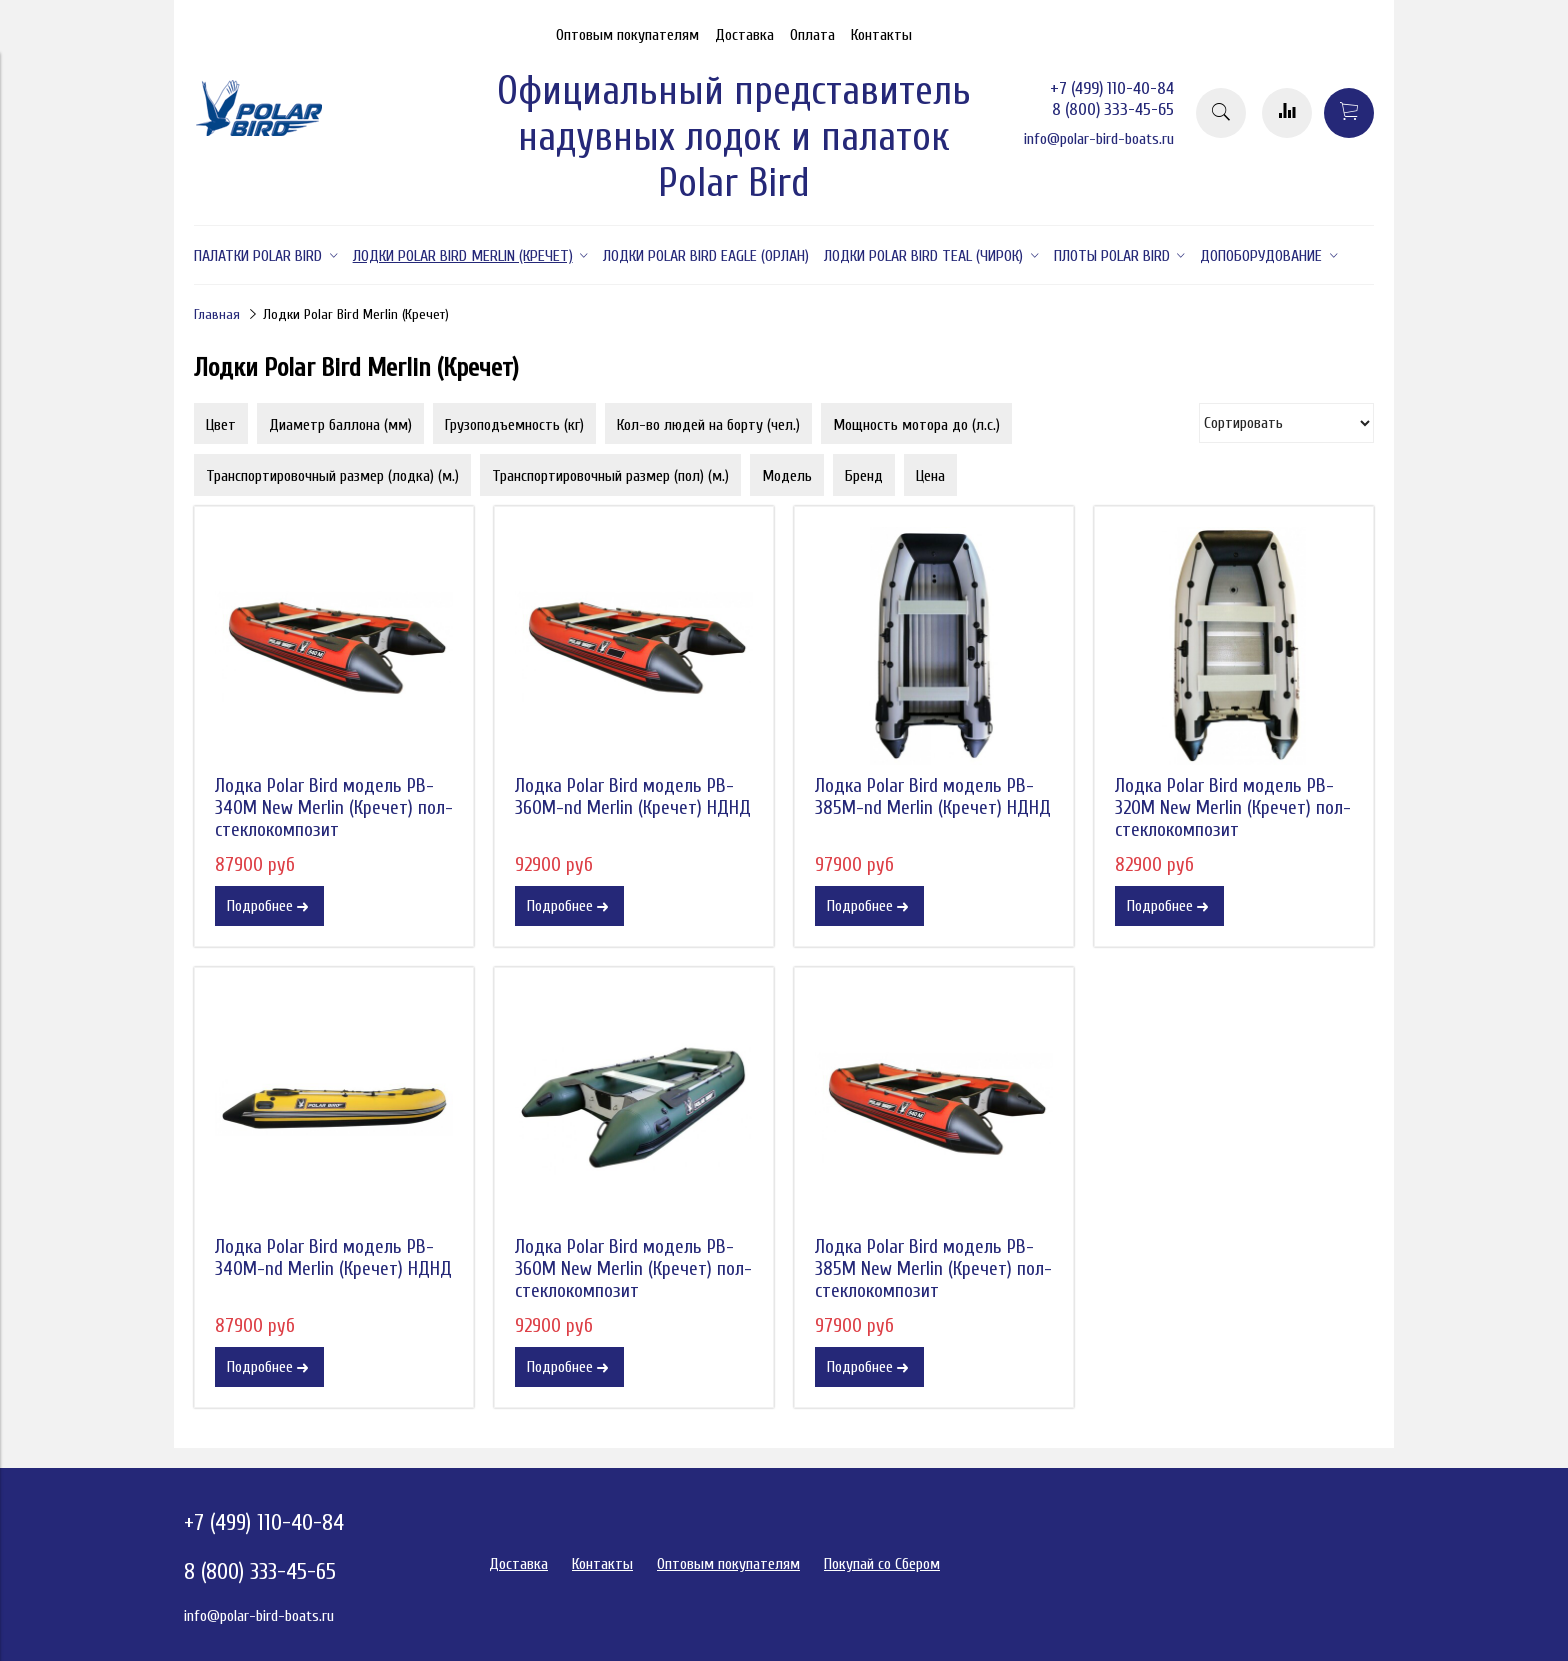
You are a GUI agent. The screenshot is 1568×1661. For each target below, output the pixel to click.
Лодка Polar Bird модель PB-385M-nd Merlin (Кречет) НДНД (933, 797)
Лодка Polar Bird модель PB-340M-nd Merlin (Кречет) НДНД (333, 1258)
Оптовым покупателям (627, 35)
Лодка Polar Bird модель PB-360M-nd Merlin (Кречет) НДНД (633, 797)
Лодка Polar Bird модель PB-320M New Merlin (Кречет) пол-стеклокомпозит (1233, 808)
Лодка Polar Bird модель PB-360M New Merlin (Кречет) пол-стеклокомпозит (633, 1269)
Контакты (881, 35)
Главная (217, 314)
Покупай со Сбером (882, 1564)
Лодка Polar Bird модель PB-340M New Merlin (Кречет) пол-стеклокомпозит (334, 808)
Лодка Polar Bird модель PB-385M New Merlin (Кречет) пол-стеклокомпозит (933, 1269)
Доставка (744, 35)
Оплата (812, 35)
